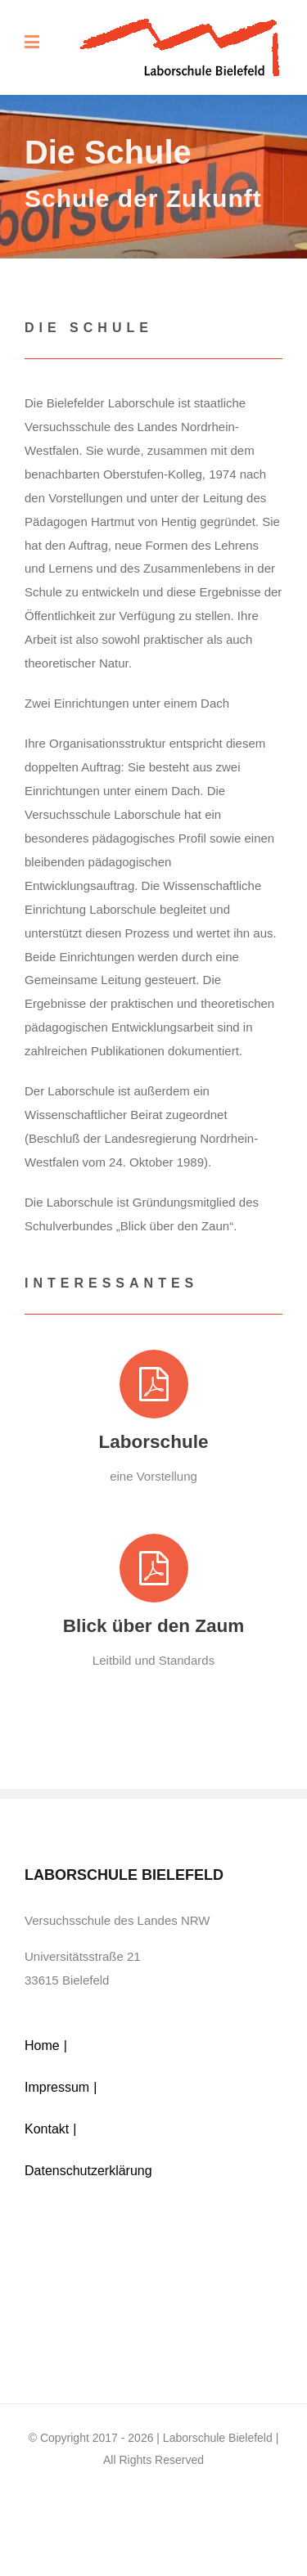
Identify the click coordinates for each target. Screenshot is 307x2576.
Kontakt (47, 2129)
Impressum (57, 2087)
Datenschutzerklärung (88, 2171)
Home (42, 2045)
